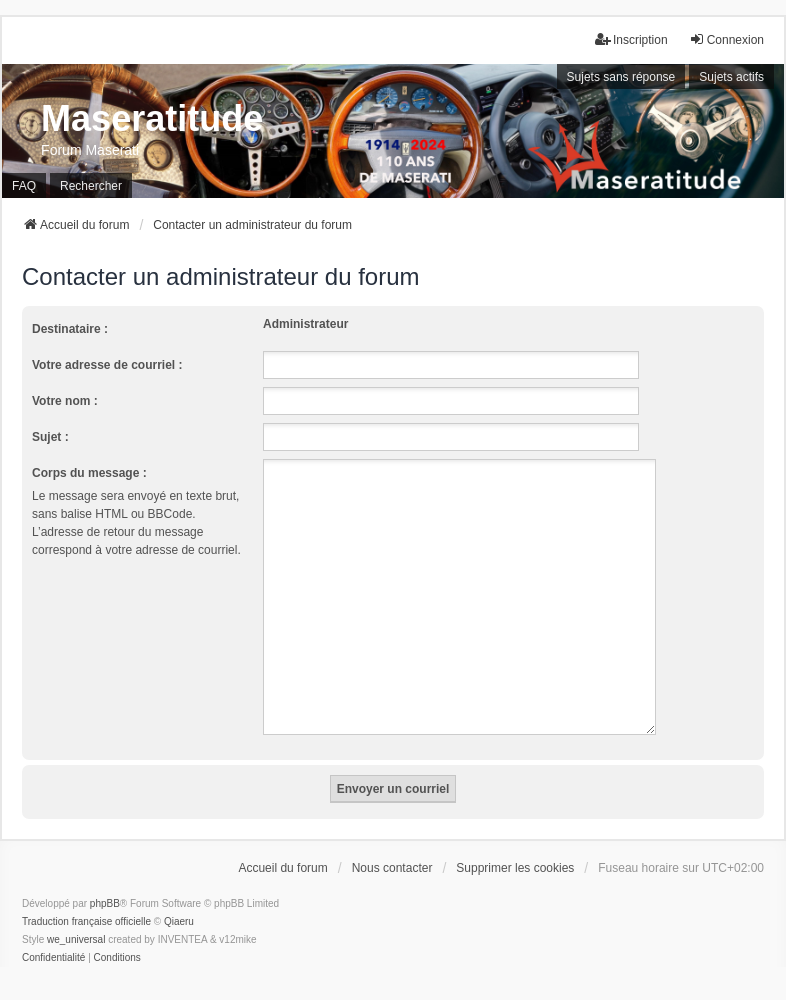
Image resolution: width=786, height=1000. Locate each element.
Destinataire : (70, 329)
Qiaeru (179, 897)
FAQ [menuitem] (24, 186)
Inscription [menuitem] (631, 39)
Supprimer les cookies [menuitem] (515, 844)
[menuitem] (53, 934)
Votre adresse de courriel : (107, 365)
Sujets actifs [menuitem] (731, 77)
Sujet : (50, 437)
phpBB (105, 879)
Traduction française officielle (86, 897)
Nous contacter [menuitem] (392, 844)
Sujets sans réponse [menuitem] (621, 77)
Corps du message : (89, 473)
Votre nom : (65, 401)
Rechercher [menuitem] (91, 186)
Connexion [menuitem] (726, 39)
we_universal (76, 915)
